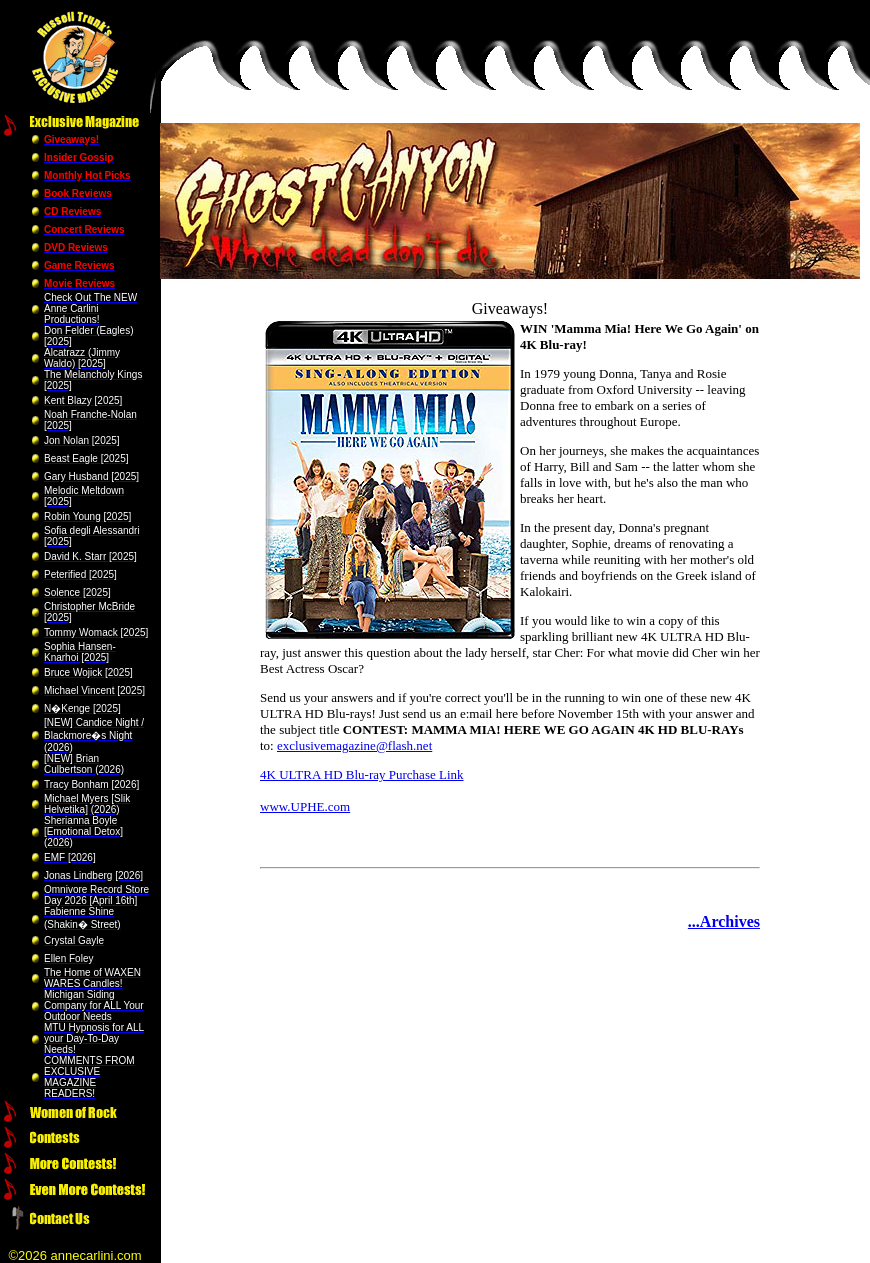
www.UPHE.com (305, 806)
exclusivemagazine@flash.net (354, 745)
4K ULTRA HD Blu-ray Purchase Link (362, 774)
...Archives (724, 921)
